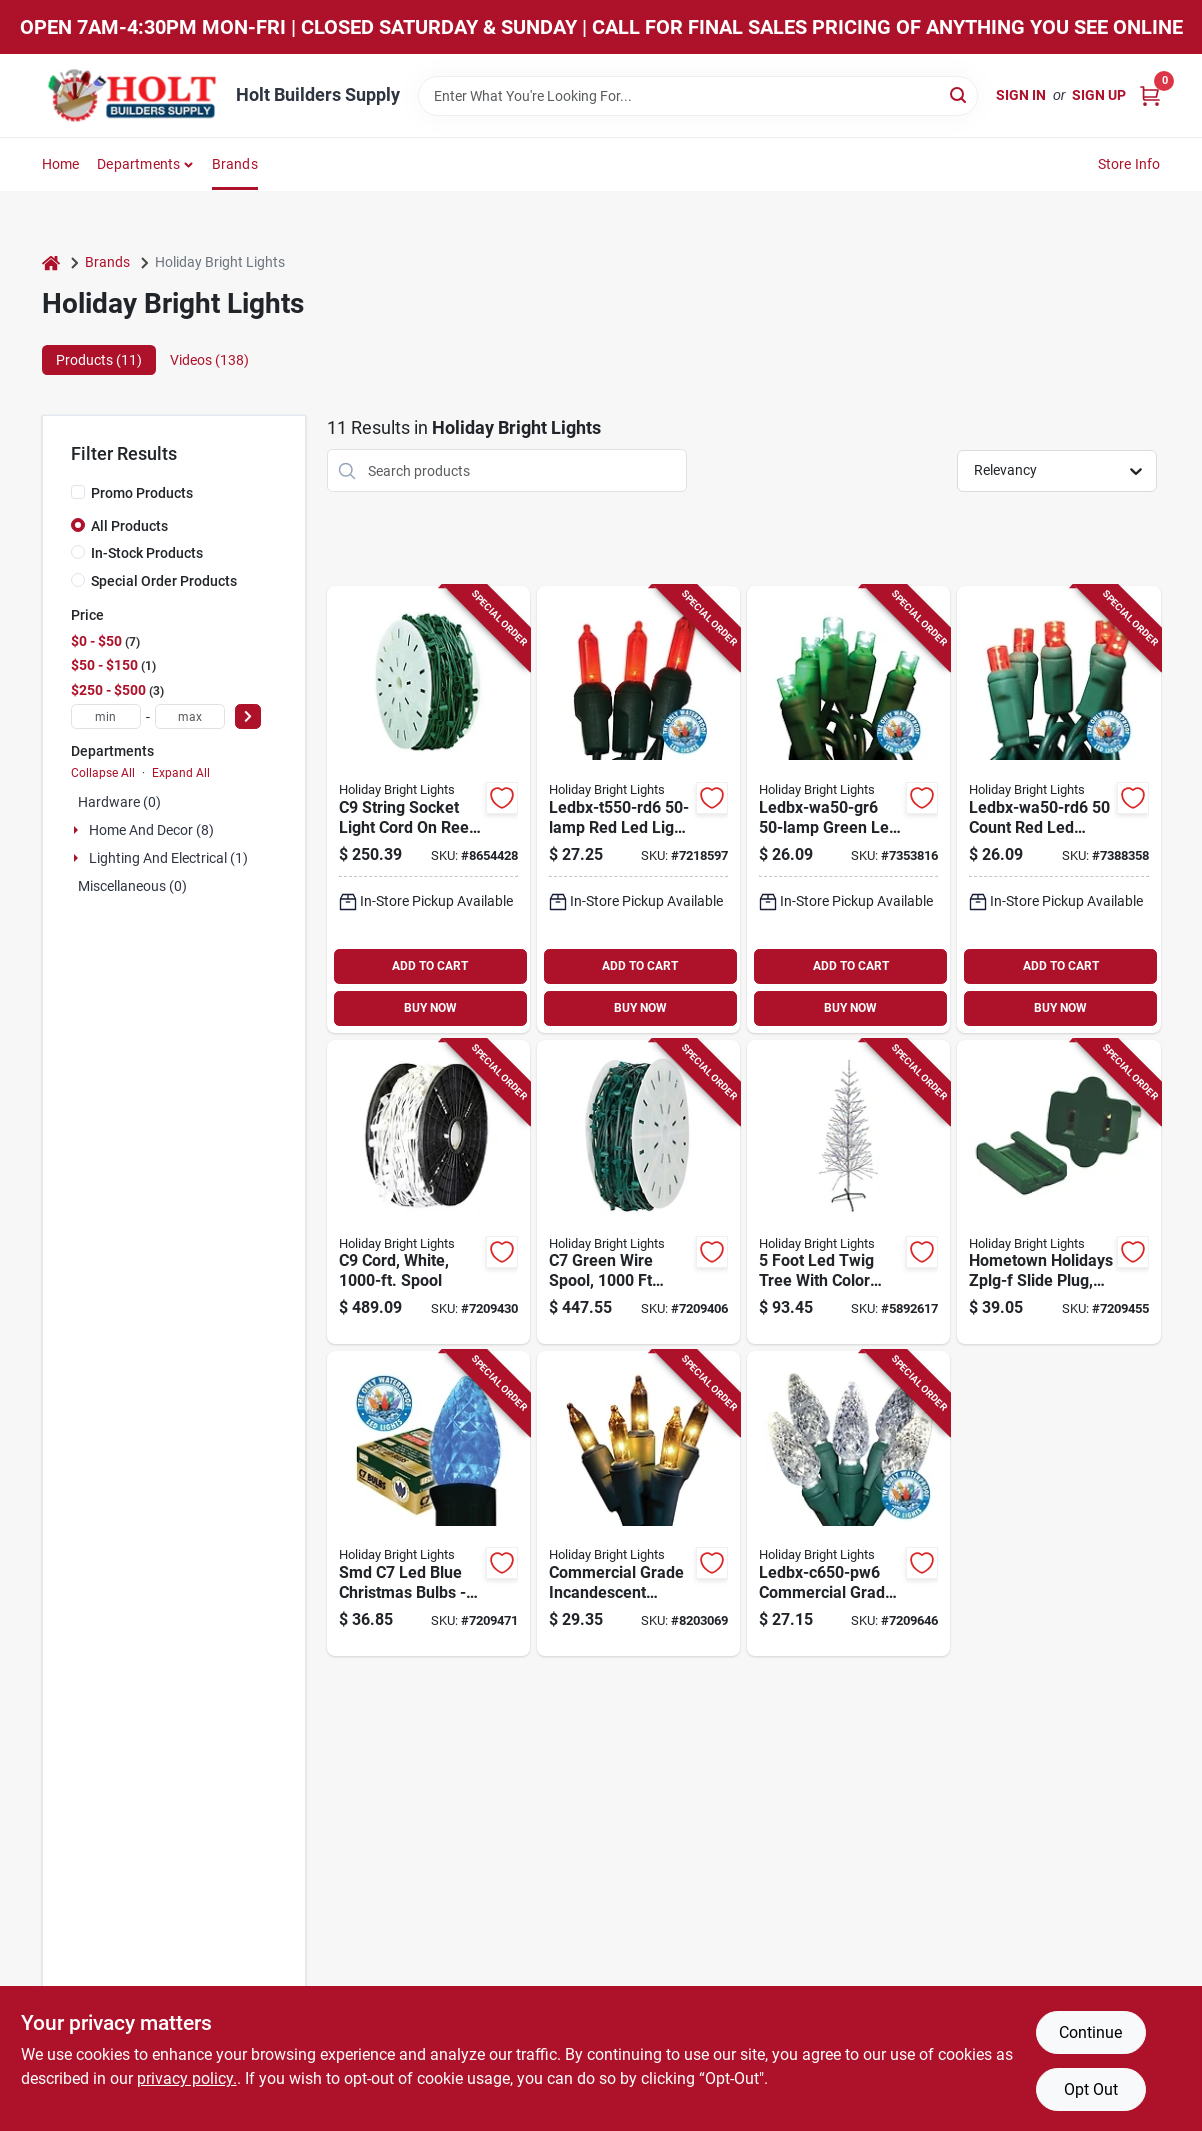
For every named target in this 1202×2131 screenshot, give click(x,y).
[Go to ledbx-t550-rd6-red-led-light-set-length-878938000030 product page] (638, 809)
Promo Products (142, 493)
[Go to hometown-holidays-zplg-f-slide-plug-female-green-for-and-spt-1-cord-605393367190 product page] (1058, 1192)
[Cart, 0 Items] (1150, 95)
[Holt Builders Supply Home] (132, 95)
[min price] (106, 716)
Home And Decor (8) (151, 830)
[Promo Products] (78, 492)
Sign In (1021, 95)
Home (61, 164)
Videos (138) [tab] (209, 360)
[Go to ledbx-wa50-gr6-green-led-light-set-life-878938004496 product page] (848, 809)
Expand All (181, 773)
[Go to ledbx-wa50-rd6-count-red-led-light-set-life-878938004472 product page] (1058, 809)
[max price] (190, 716)
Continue (1090, 2032)
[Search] (959, 94)
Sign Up (1099, 95)
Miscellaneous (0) (132, 886)
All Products (129, 526)
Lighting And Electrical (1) (168, 858)
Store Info (1129, 164)
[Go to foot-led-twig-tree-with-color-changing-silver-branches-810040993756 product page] (848, 1192)
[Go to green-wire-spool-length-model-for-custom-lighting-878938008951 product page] (638, 1192)
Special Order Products (164, 581)
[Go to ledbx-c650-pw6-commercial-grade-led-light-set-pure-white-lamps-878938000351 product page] (848, 1503)
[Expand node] (78, 830)
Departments (138, 164)
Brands (235, 164)
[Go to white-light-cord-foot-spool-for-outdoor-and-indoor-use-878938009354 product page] (428, 1192)
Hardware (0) (119, 802)
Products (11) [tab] (99, 360)
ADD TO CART (430, 966)
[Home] (51, 262)
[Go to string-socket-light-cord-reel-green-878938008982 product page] (428, 809)
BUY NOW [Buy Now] (430, 1008)
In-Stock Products (147, 553)
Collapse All (103, 773)
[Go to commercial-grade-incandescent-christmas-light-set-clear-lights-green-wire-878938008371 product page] (638, 1503)
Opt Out (1091, 2089)
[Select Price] (248, 716)
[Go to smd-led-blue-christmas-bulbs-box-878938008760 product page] (428, 1503)
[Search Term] (698, 96)
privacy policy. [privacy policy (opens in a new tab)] (187, 2078)
